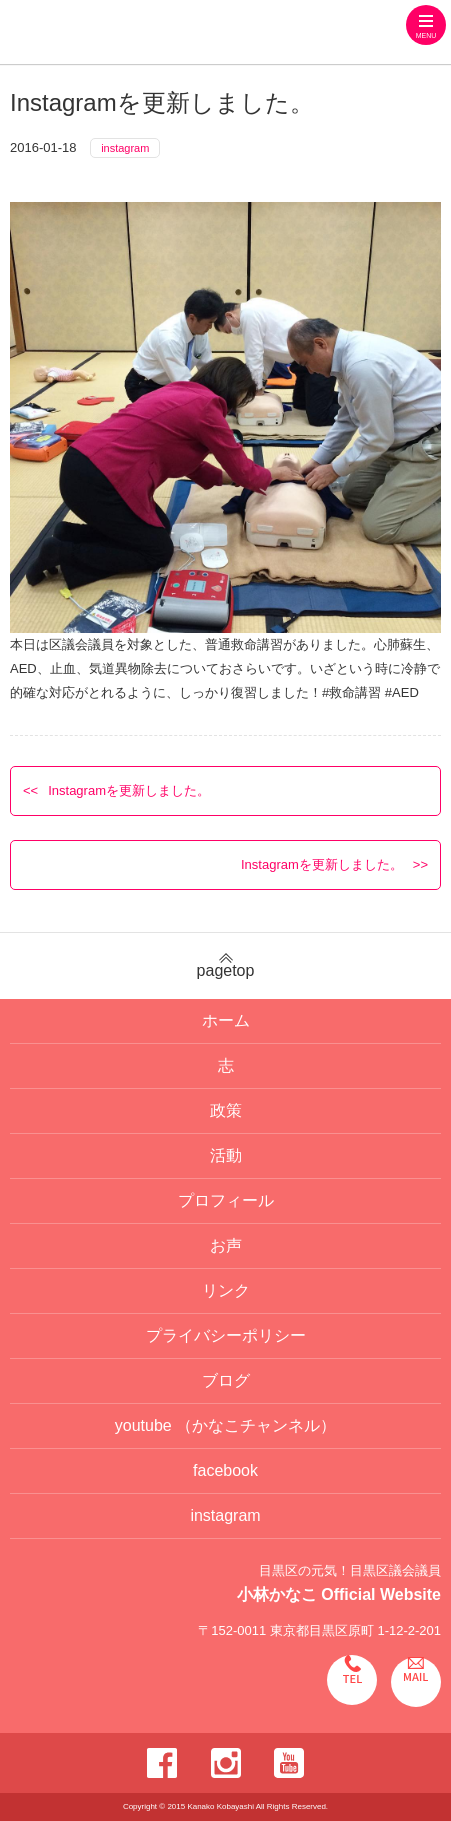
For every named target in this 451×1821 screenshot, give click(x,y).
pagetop (225, 966)
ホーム (226, 1020)
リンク (226, 1290)
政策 (226, 1110)
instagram (125, 148)
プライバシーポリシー (226, 1335)
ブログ (226, 1380)
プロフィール (226, 1200)
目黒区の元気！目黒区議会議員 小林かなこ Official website (159, 34)
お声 (226, 1245)
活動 (226, 1155)
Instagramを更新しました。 (129, 790)
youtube (225, 1425)
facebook (225, 1470)
